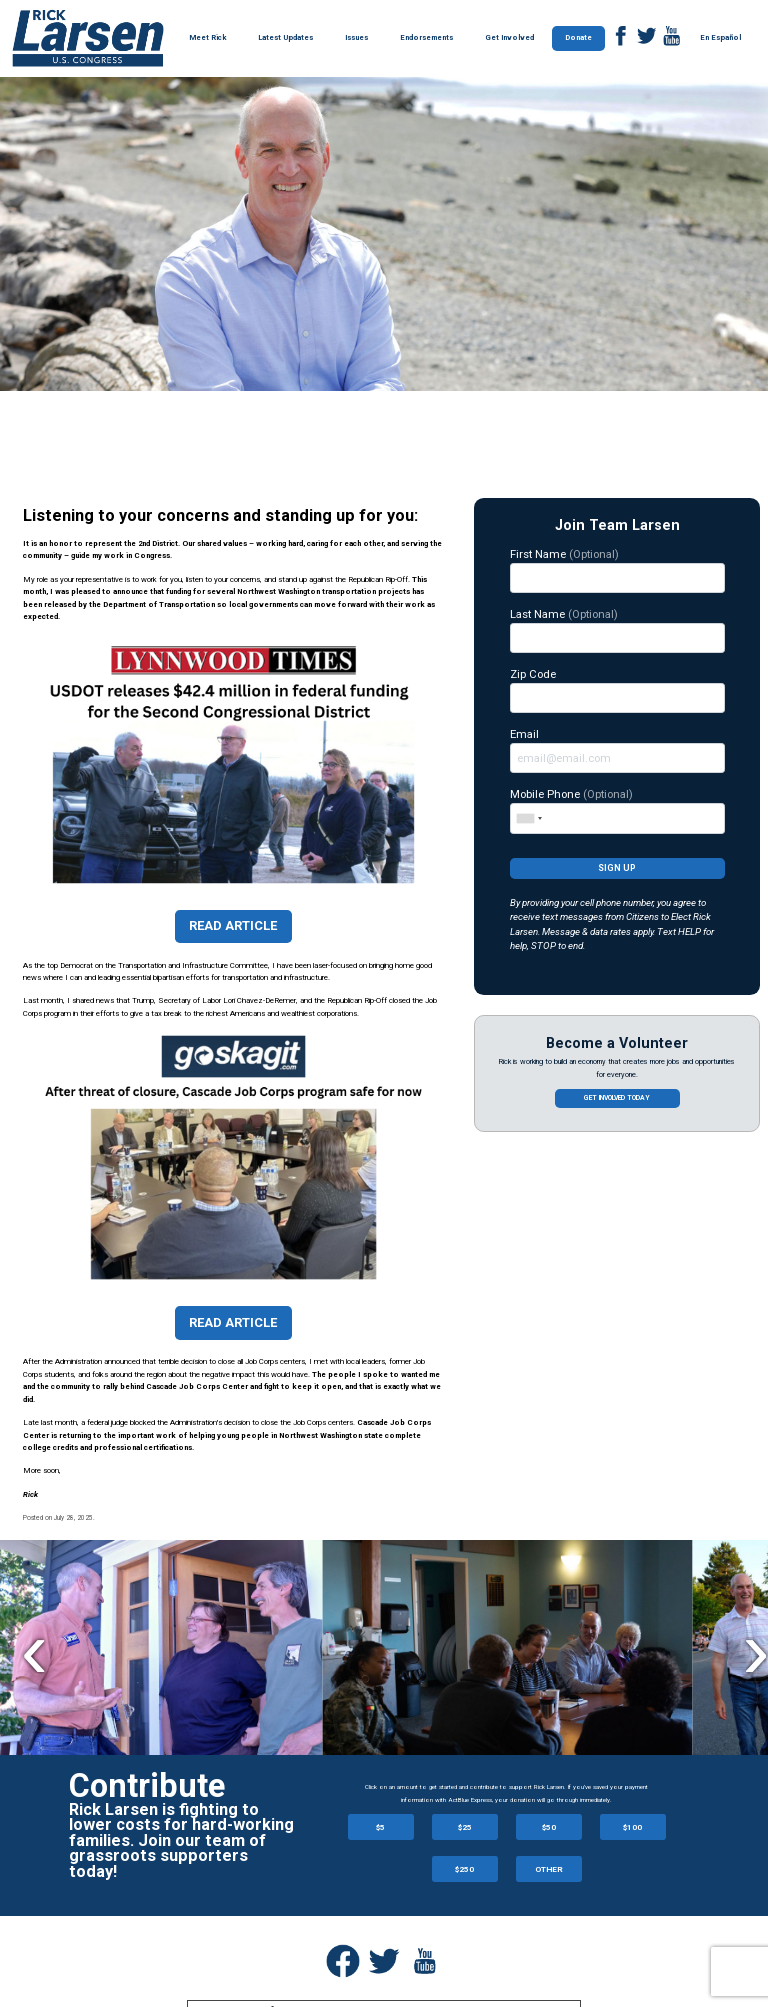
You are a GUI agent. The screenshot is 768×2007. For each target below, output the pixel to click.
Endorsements (426, 37)
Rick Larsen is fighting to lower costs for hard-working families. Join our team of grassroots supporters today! (181, 1840)
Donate (578, 37)
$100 (632, 1827)
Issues (356, 37)
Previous (34, 1649)
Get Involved (509, 37)
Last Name (617, 630)
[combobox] (529, 818)
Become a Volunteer (617, 1043)
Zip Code (617, 690)
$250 (464, 1869)
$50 (549, 1827)
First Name (617, 570)
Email (617, 750)
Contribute (147, 1786)
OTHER (549, 1869)
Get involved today (617, 1098)
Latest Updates (285, 37)
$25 (465, 1827)
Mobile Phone (617, 810)
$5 (380, 1827)
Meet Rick (207, 37)
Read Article (233, 925)
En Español (720, 37)
